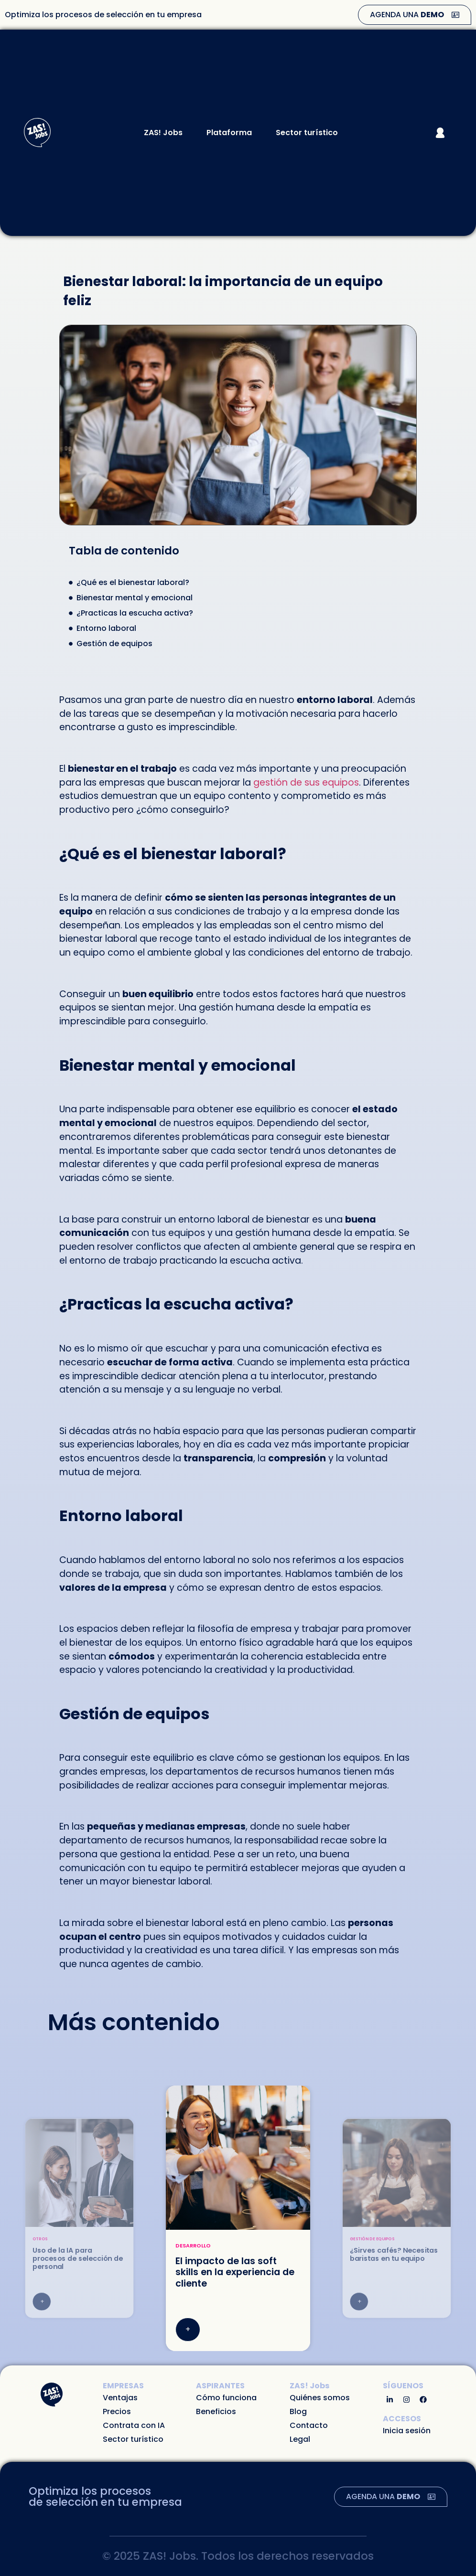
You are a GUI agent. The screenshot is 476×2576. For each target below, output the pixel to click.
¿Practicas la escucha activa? (134, 612)
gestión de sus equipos (306, 782)
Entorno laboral (106, 628)
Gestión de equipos (114, 643)
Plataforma (231, 132)
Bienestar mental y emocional (134, 597)
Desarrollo (193, 2245)
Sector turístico (307, 132)
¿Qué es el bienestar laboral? (132, 582)
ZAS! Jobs (165, 132)
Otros (40, 2239)
